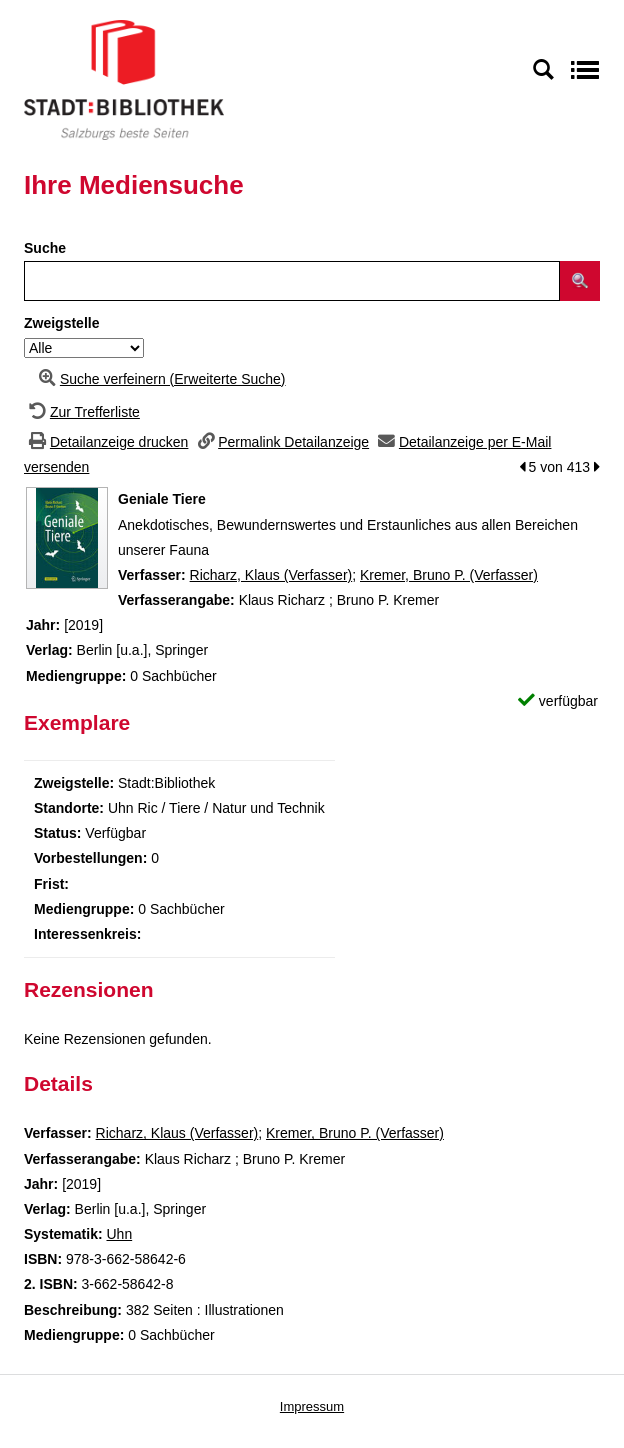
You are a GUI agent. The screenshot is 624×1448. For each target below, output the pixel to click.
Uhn (119, 1234)
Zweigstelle (61, 323)
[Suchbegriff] (292, 281)
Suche (45, 248)
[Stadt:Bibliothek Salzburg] (124, 79)
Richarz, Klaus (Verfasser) (271, 575)
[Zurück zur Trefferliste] (82, 412)
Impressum (312, 1406)
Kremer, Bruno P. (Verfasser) (449, 575)
